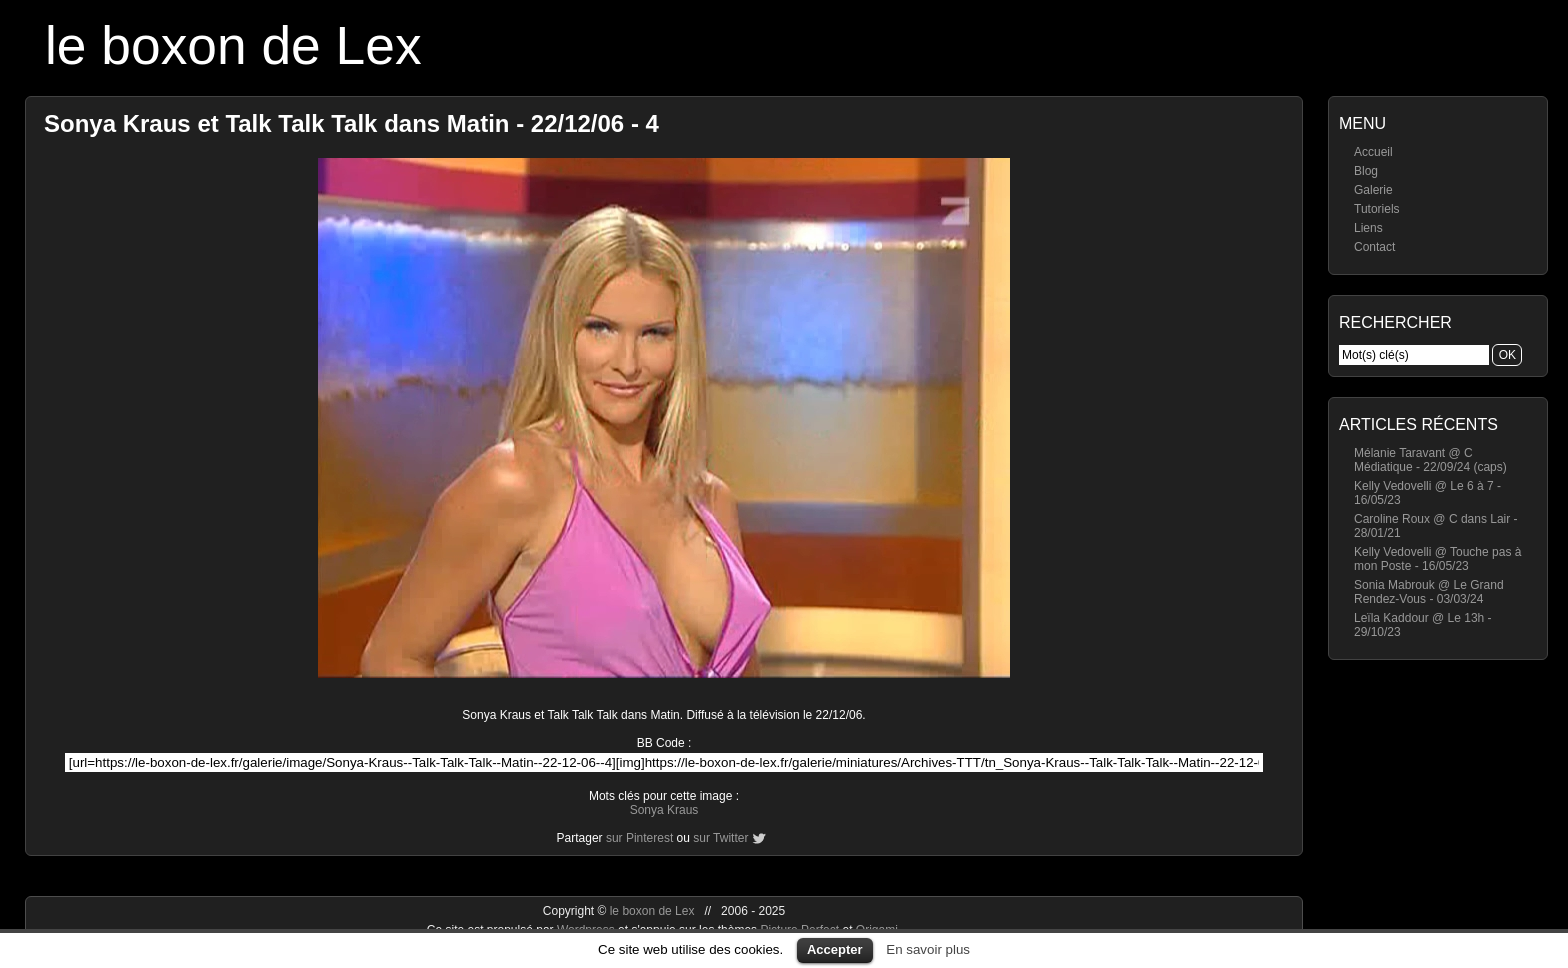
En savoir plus (928, 949)
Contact (1374, 247)
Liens (1368, 228)
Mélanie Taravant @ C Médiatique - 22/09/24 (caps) (1430, 460)
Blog (1366, 171)
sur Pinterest (639, 838)
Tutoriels (1377, 209)
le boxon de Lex (233, 45)
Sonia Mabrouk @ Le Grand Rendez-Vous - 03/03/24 (1429, 592)
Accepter (835, 949)
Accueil (1373, 152)
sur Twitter (720, 838)
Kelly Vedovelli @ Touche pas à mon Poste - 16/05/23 (1437, 559)
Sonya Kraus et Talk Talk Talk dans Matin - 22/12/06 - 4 (351, 123)
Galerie (1373, 190)
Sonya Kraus (664, 810)
